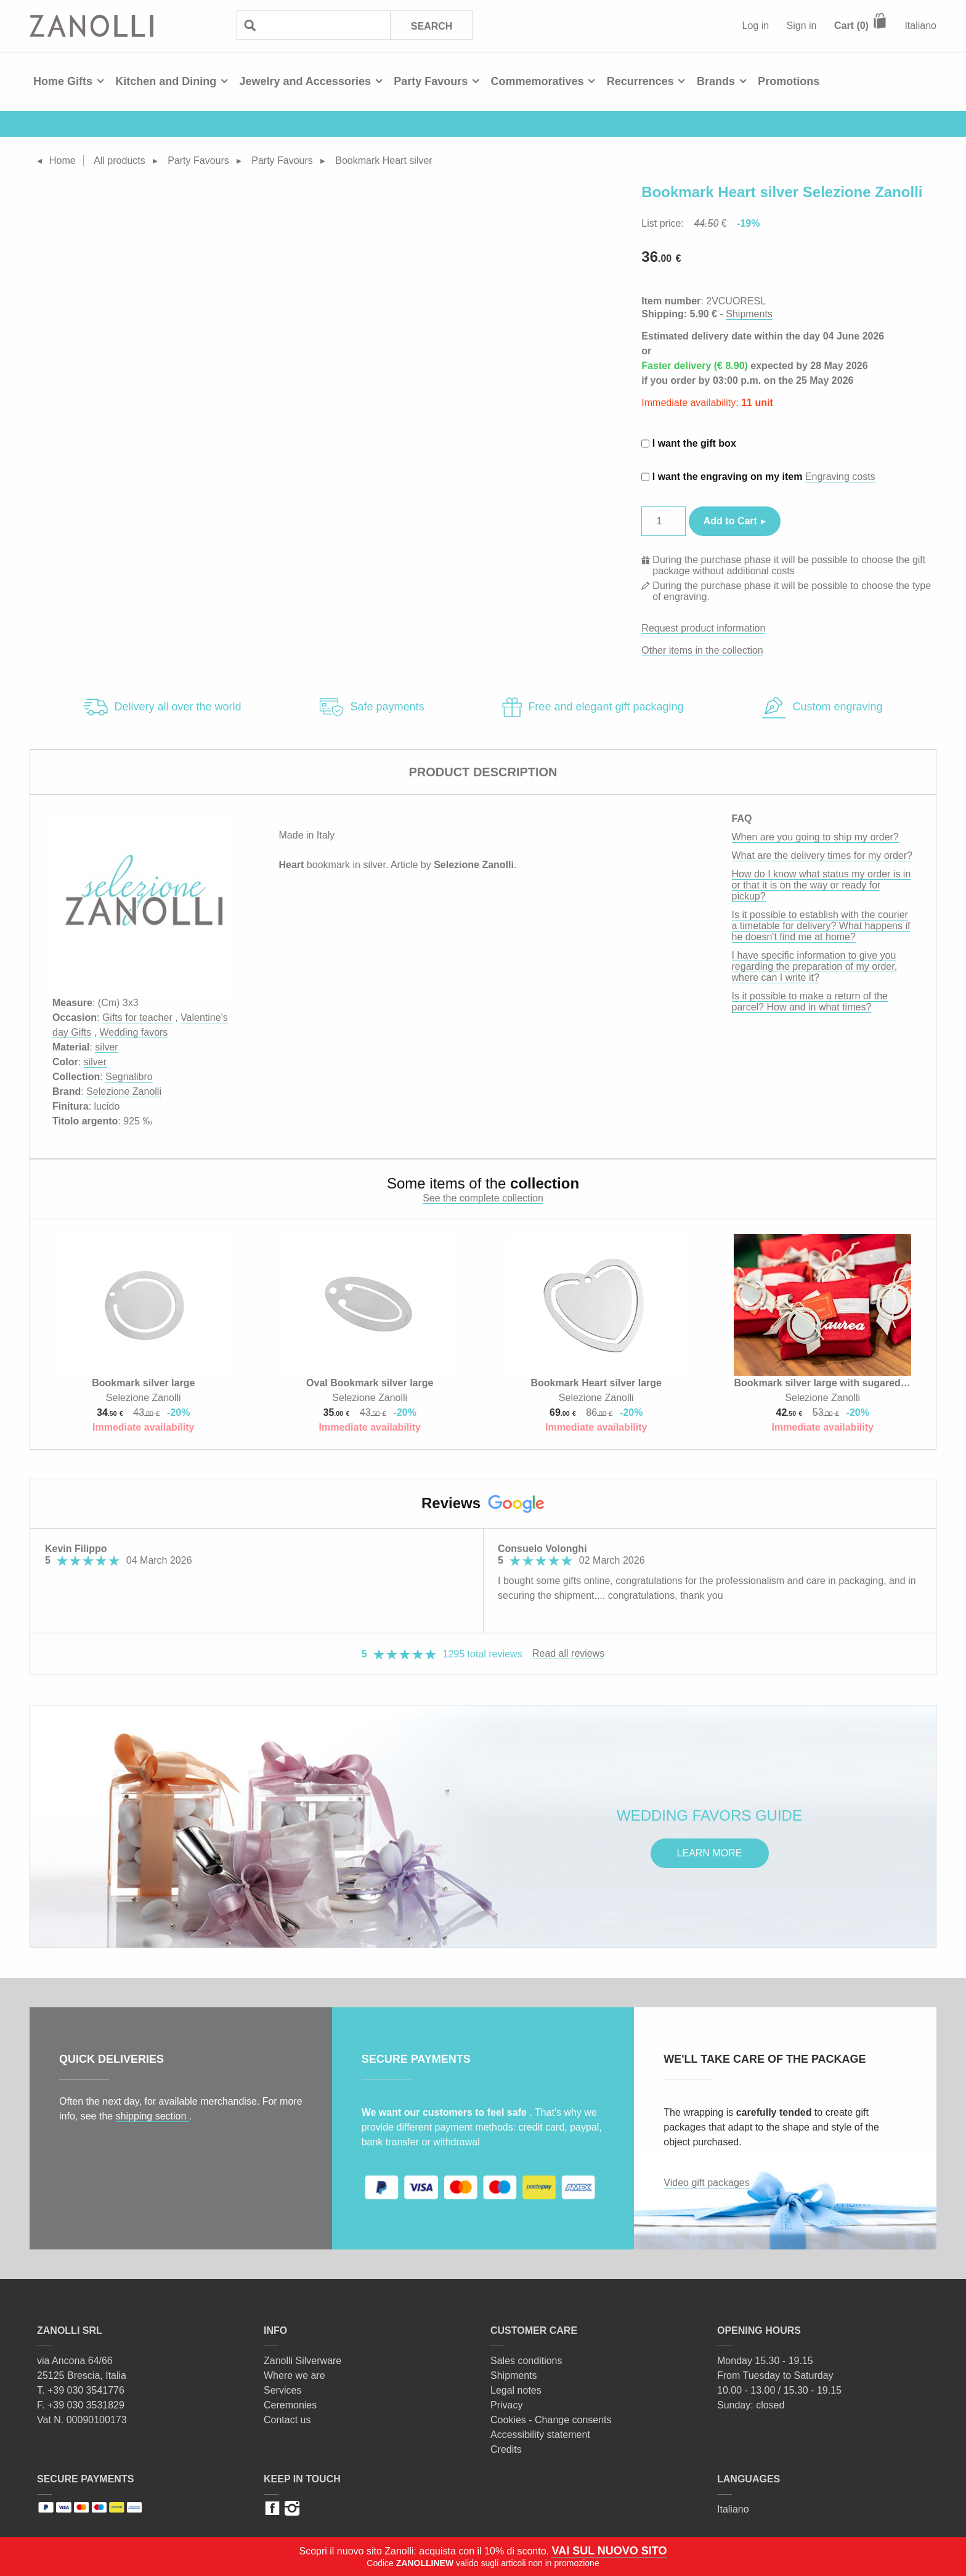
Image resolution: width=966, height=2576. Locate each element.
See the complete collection (483, 1198)
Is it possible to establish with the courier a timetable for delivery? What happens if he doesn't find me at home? (821, 925)
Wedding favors (133, 1032)
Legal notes (516, 2390)
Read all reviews (568, 1653)
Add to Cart (730, 521)
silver (106, 1047)
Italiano (920, 25)
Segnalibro (129, 1076)
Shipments (749, 314)
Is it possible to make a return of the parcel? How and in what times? (810, 1001)
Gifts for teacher (137, 1017)
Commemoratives (536, 81)
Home (62, 160)
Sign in (802, 25)
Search (432, 26)
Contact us (287, 2420)
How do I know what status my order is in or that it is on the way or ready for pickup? (821, 885)
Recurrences (640, 81)
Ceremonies (290, 2405)
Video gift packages (706, 2182)
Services (282, 2390)
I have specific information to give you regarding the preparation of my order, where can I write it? (815, 966)
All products (119, 160)
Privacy (506, 2405)
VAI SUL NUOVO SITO (609, 2551)
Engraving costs (840, 476)
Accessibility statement (540, 2434)
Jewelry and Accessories (304, 81)
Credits (506, 2449)
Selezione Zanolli (123, 1091)
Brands (716, 81)
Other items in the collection (702, 650)
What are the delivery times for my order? (822, 855)
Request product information (703, 628)
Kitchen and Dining (165, 81)
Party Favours (431, 81)
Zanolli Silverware (302, 2360)
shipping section (152, 2116)
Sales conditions (526, 2360)
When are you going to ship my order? (815, 837)
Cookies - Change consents (551, 2420)
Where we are (294, 2375)
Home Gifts (62, 81)
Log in (755, 25)
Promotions (788, 81)
